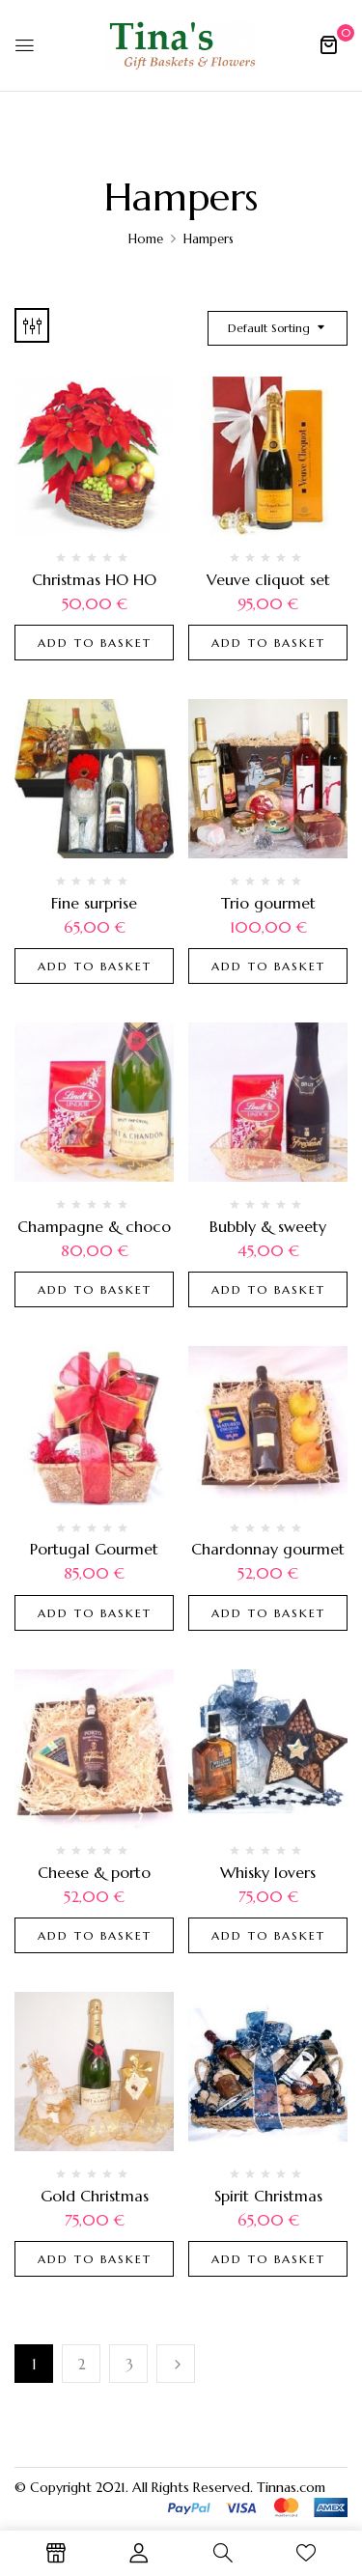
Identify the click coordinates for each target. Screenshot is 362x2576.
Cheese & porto (94, 1872)
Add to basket (95, 642)
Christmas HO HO (94, 579)
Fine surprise (94, 902)
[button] (328, 44)
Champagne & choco (94, 1226)
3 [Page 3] (129, 2364)
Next (175, 2363)
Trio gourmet (268, 902)
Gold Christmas (95, 2195)
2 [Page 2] (81, 2364)
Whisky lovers (268, 1872)
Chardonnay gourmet (268, 1548)
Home (145, 239)
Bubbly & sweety (267, 1226)
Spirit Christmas (268, 2195)
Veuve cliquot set (268, 579)
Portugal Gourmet (94, 1548)
